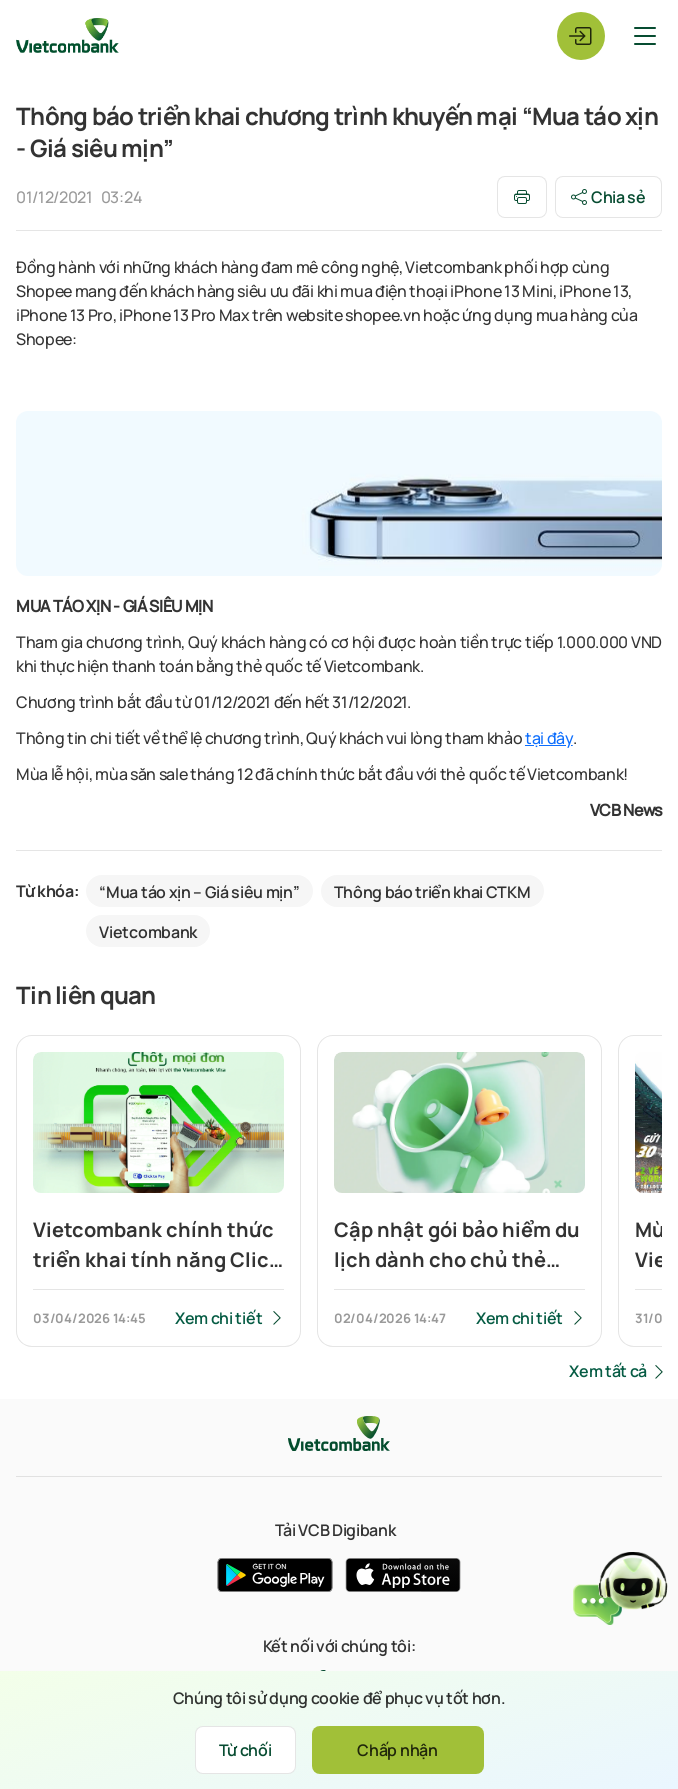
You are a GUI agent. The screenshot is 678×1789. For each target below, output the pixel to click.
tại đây (549, 738)
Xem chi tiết (218, 1318)
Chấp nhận (397, 1750)
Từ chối (245, 1750)
